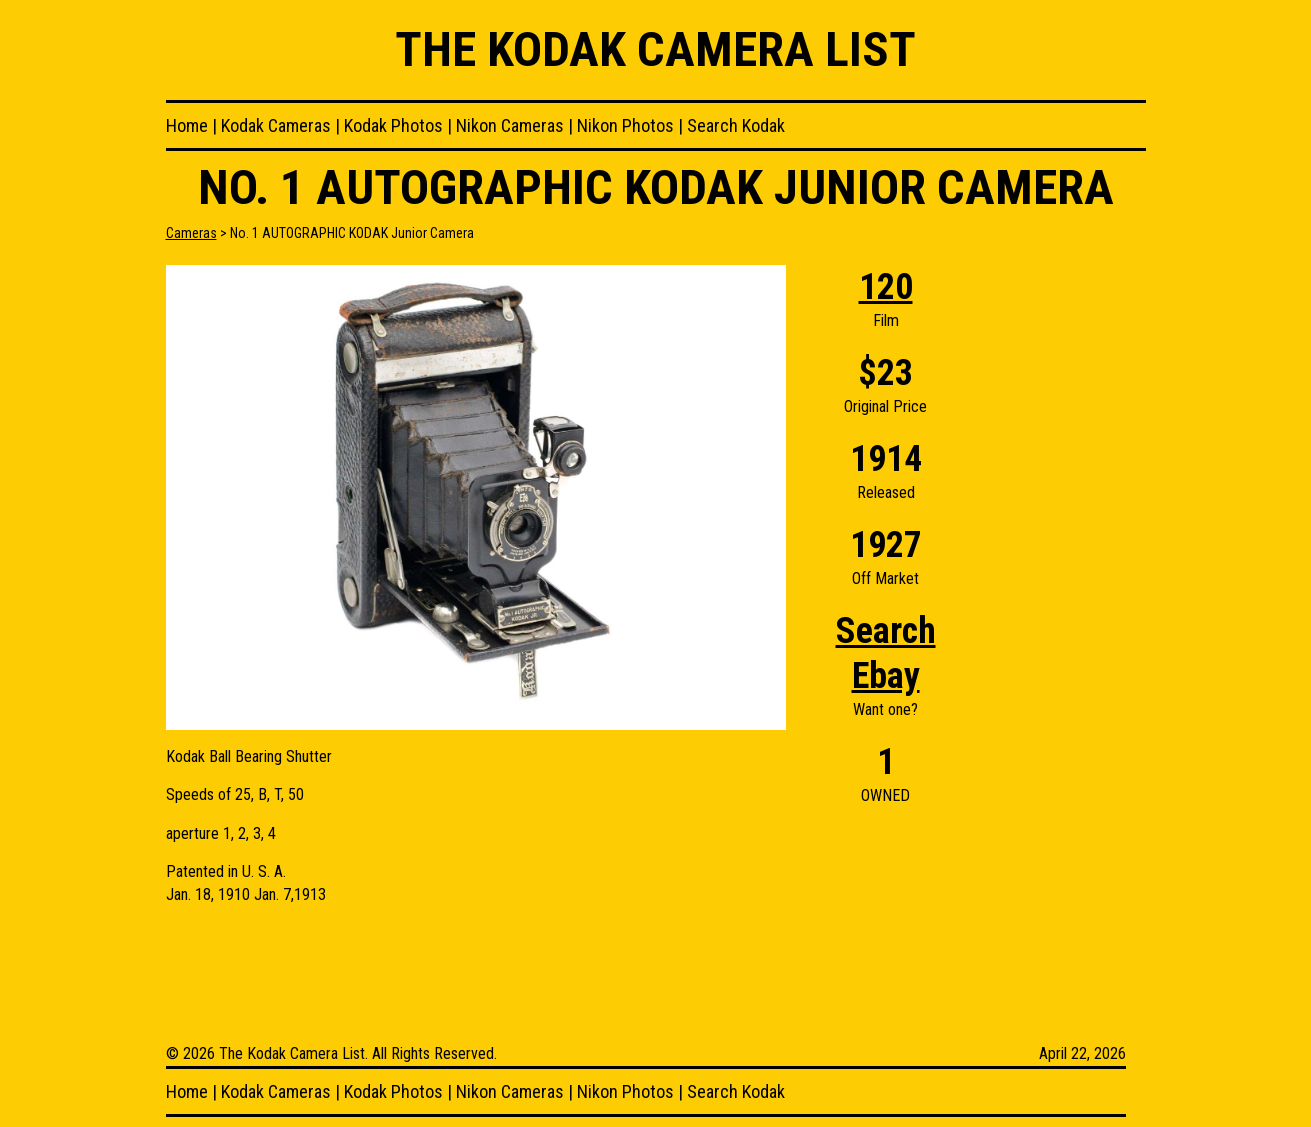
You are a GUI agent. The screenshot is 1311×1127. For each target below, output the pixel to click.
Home (187, 125)
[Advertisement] (1066, 565)
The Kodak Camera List (655, 49)
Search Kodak (736, 125)
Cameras (191, 233)
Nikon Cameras (510, 125)
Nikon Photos (625, 125)
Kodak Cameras (276, 125)
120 (886, 287)
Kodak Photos (393, 125)
